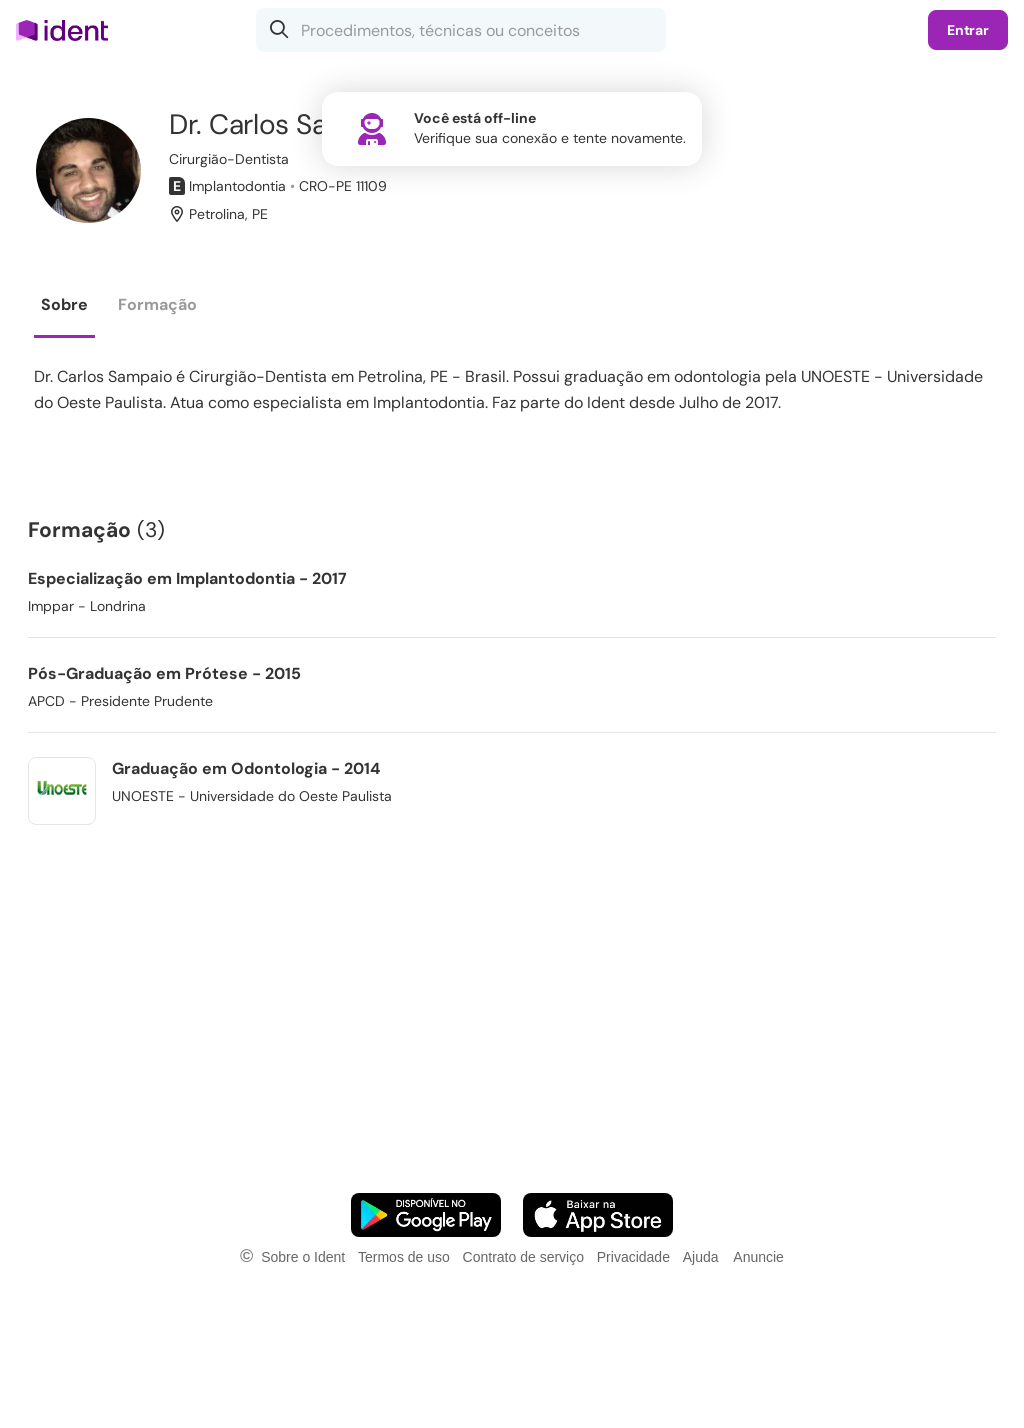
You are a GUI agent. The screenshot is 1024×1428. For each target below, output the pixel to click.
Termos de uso (404, 1257)
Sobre (64, 304)
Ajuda (701, 1257)
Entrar (968, 30)
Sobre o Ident (303, 1257)
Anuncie (758, 1257)
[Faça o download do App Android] (426, 1215)
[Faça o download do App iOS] (598, 1215)
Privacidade (633, 1257)
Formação (157, 304)
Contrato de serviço (523, 1257)
